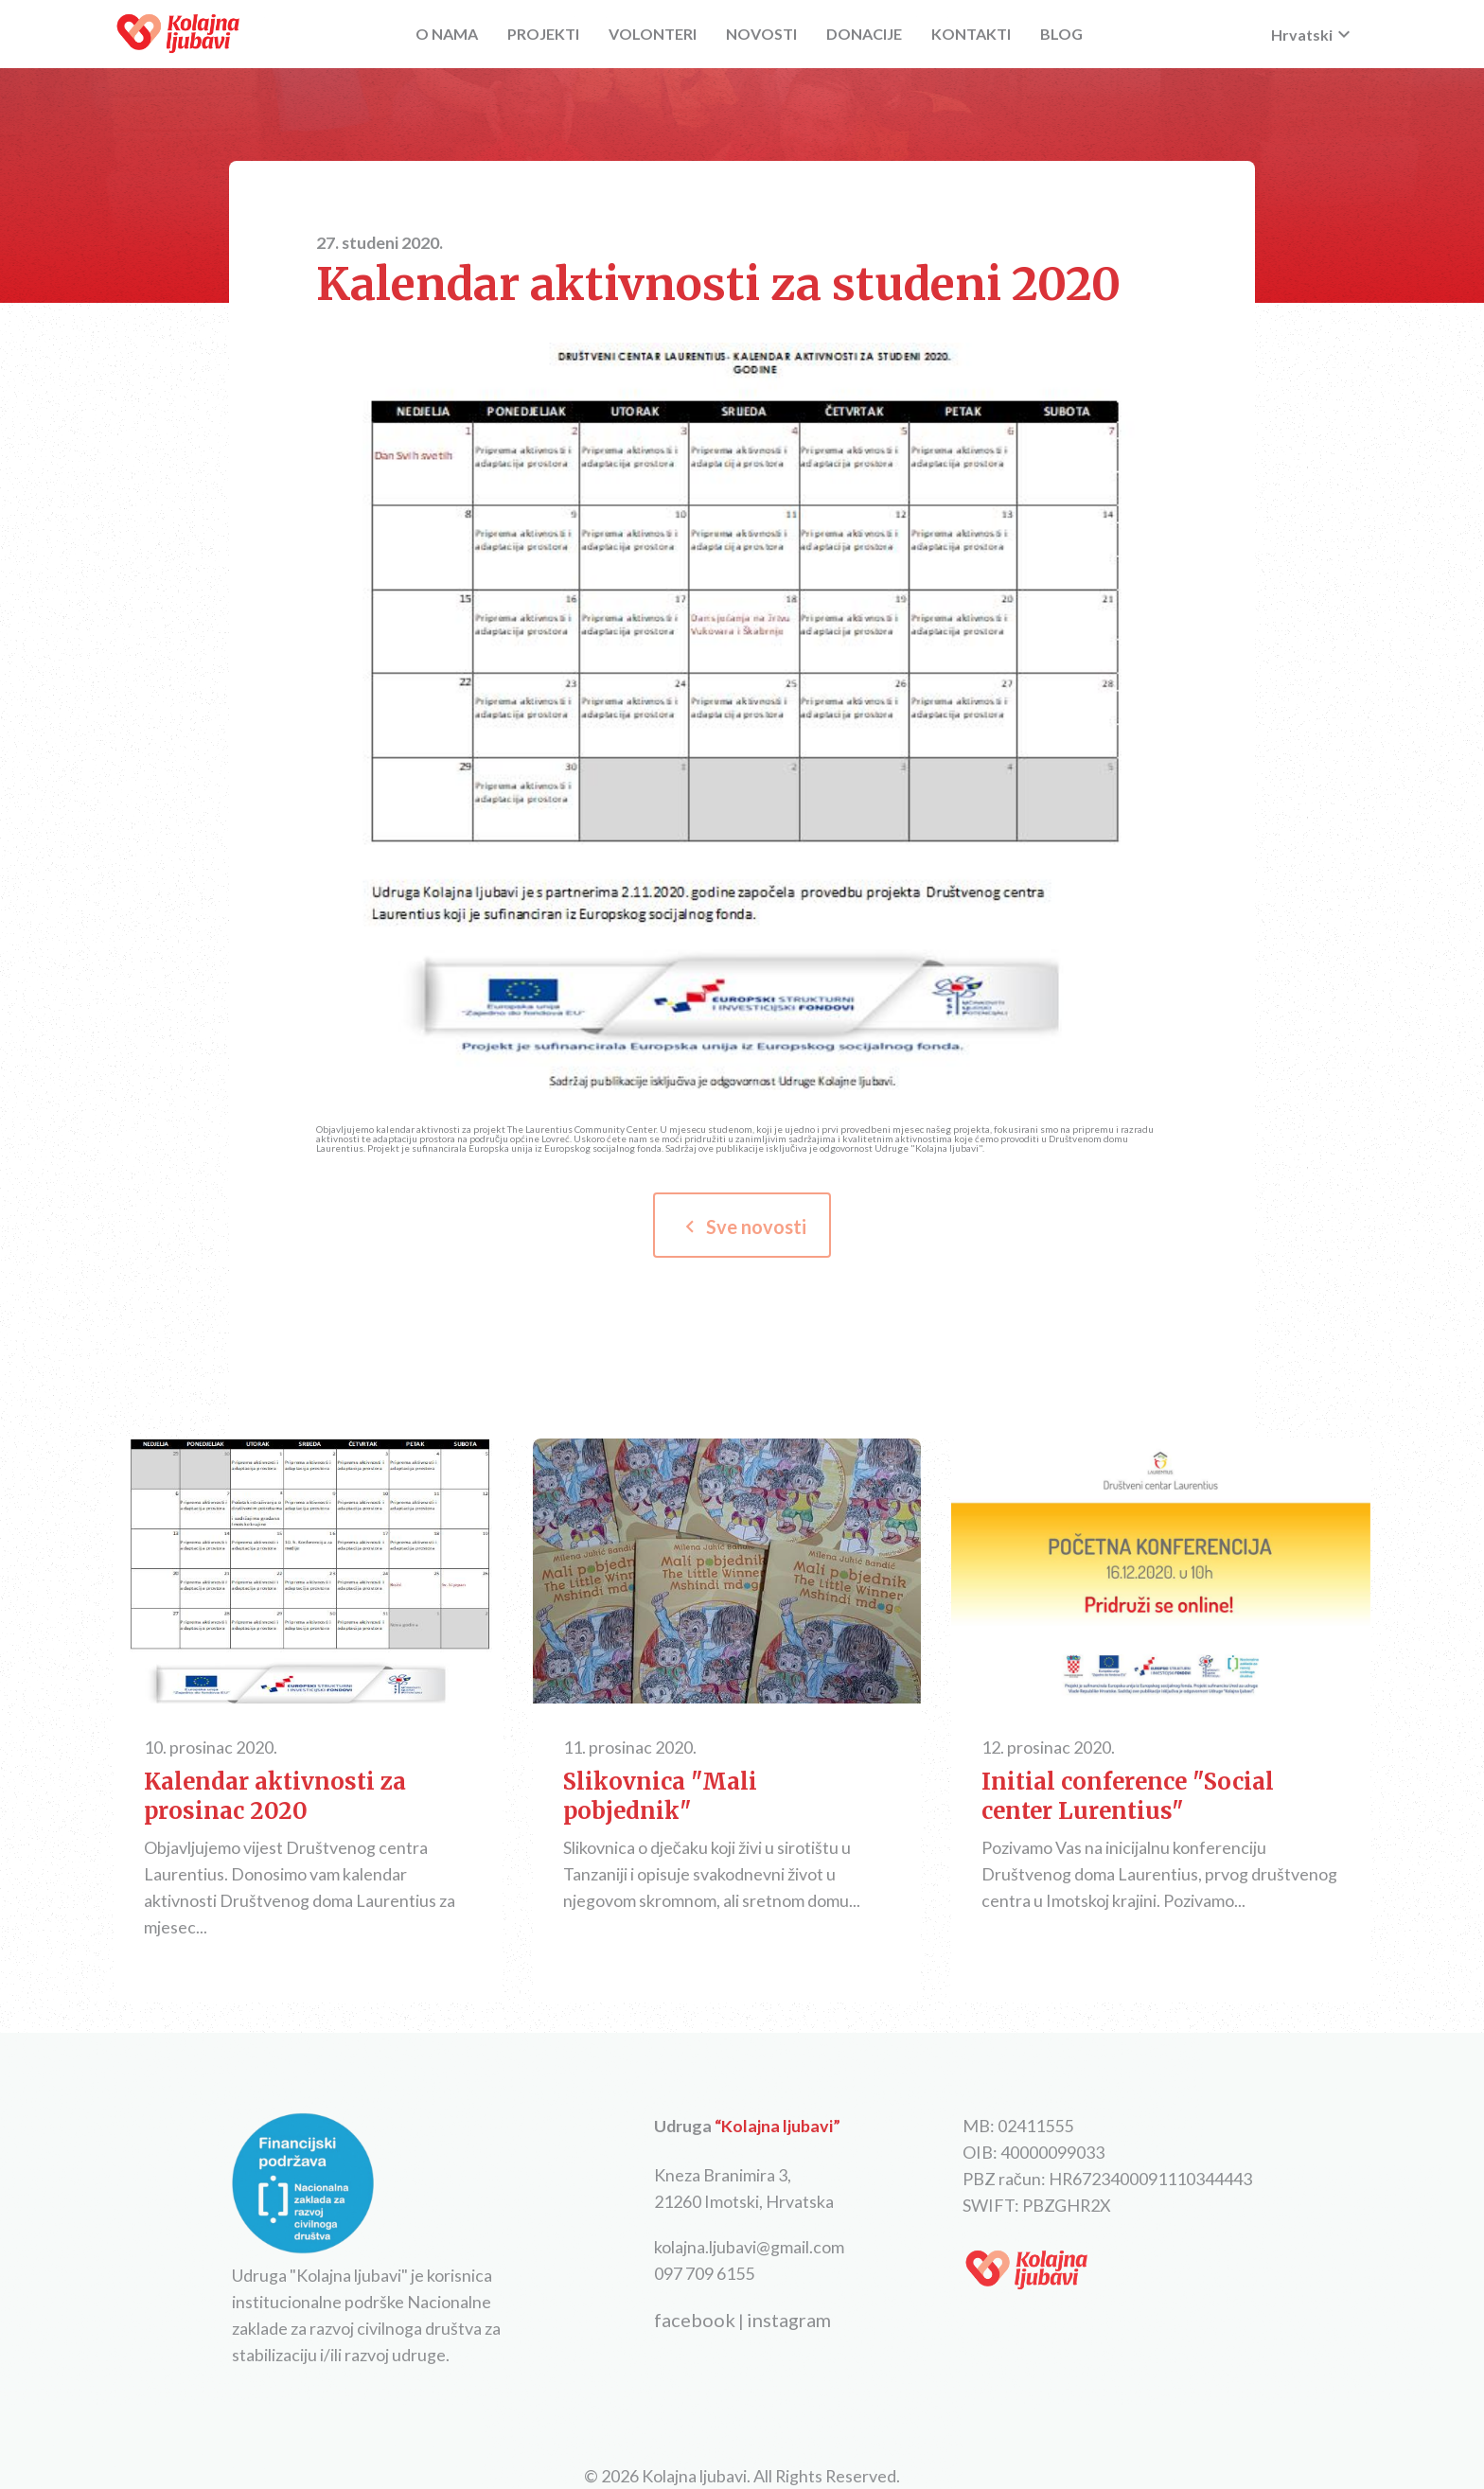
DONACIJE (864, 34)
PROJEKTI (543, 34)
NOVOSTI (761, 34)
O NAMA (446, 34)
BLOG (1061, 34)
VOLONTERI (653, 34)
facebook (694, 2319)
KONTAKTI (971, 34)
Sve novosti (742, 1226)
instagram (789, 2319)
